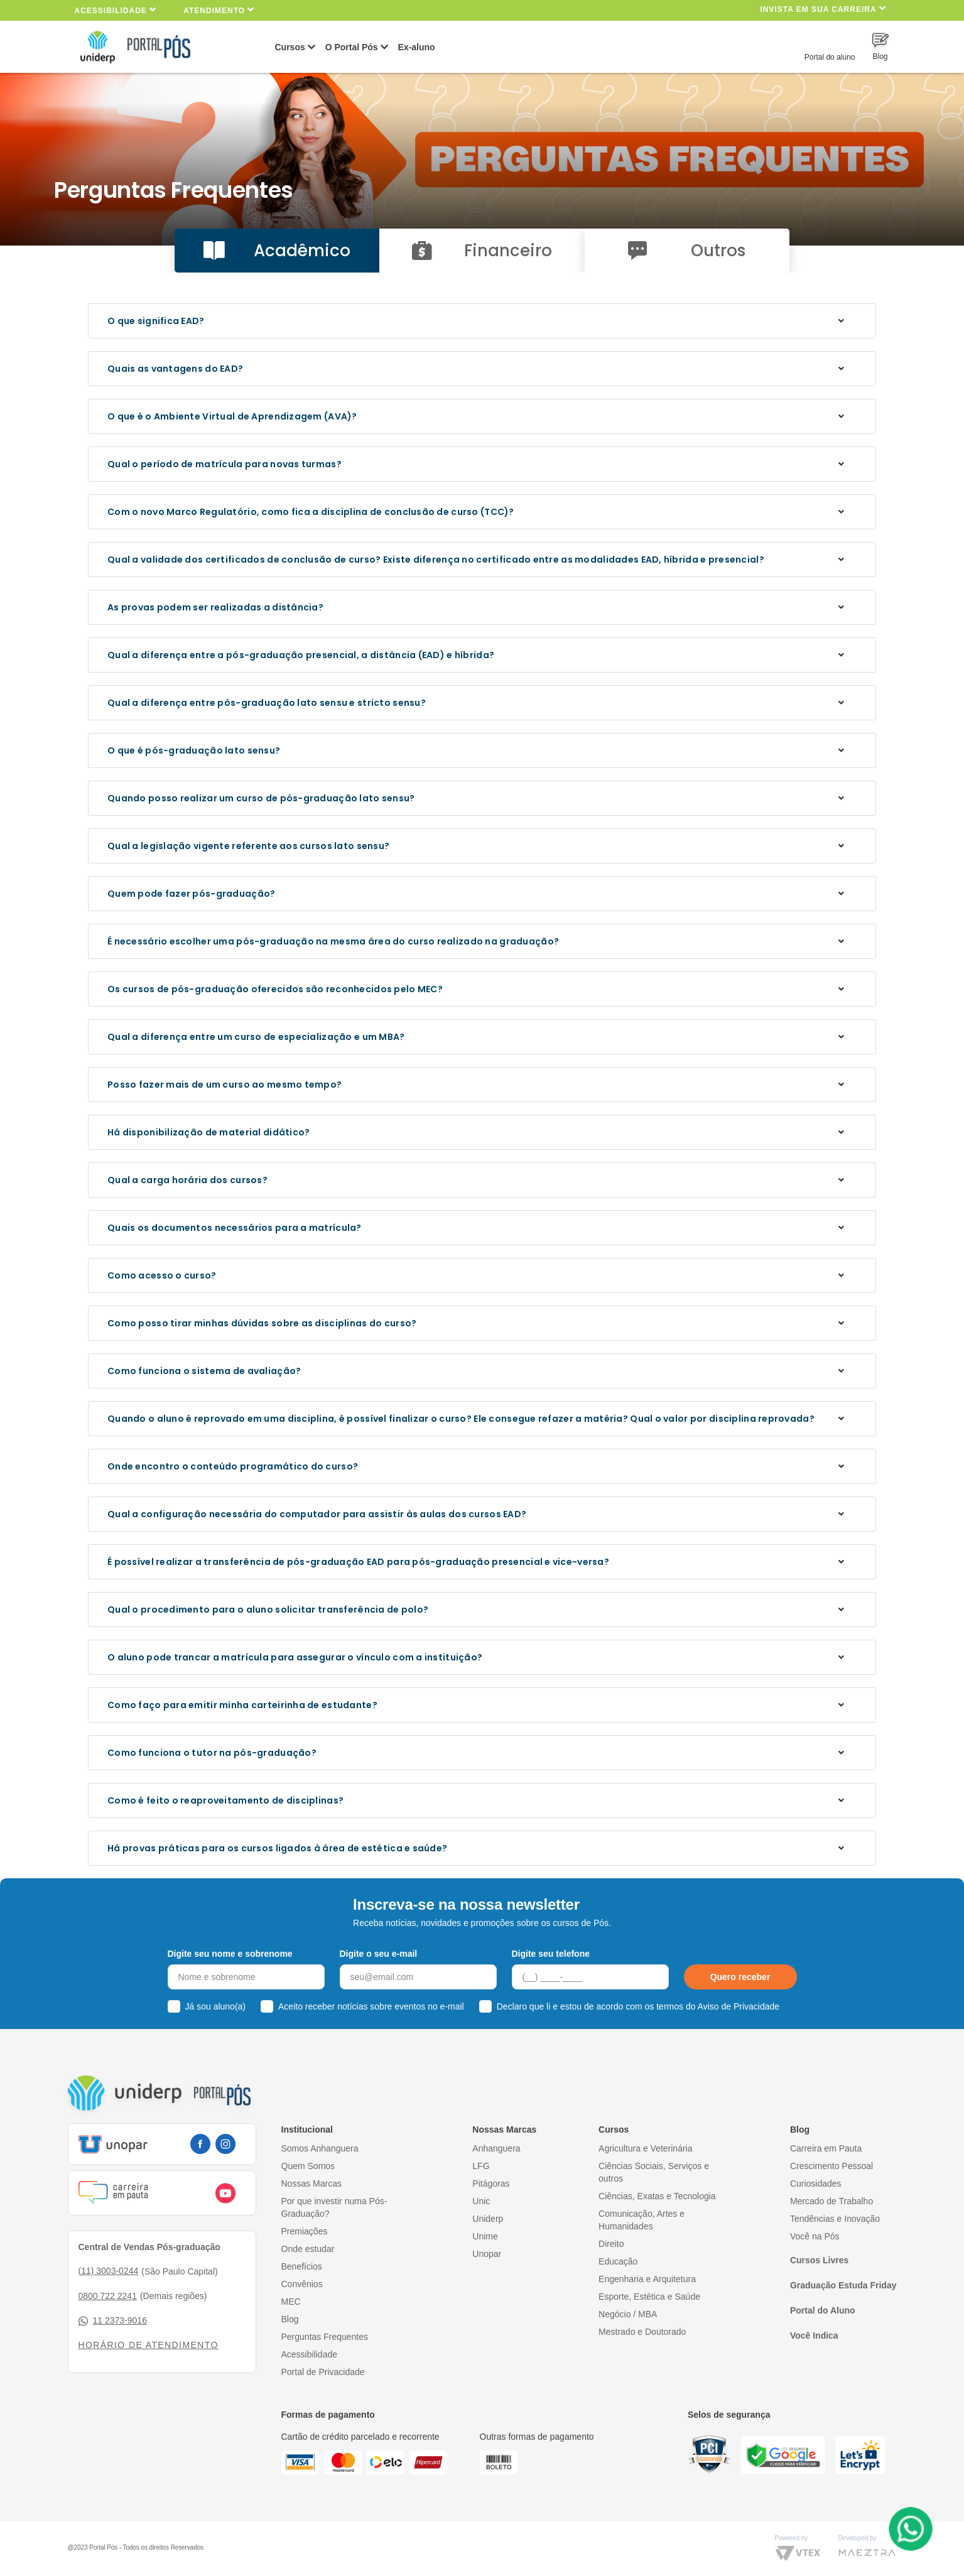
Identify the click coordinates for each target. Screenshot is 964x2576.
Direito (611, 2244)
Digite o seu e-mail (379, 1954)
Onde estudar (308, 2249)
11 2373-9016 (113, 2320)
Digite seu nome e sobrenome (230, 1954)
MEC (291, 2302)
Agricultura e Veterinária (645, 2148)
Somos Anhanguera (320, 2148)
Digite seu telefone (551, 1954)
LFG (480, 2166)
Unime (484, 2236)
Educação (617, 2261)
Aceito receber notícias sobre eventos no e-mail (371, 2006)
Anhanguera (496, 2148)
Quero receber (740, 1977)
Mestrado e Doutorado (642, 2332)
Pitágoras (490, 2183)
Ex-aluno (416, 47)
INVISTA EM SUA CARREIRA (822, 8)
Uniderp (487, 2219)
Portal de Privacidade (323, 2372)
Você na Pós (815, 2236)
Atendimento (218, 9)
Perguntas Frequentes (325, 2337)
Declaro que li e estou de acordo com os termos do (638, 2006)
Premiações (304, 2231)
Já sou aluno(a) (215, 2006)
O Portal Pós (351, 47)
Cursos (290, 47)
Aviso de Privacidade (738, 2006)
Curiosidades (816, 2183)
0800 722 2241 (108, 2296)
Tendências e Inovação (835, 2219)
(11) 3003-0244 (109, 2271)
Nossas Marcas (311, 2183)
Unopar (486, 2254)
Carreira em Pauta (826, 2148)
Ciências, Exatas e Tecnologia (657, 2196)
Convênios (302, 2284)
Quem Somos (308, 2166)
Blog (290, 2319)
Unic (481, 2201)
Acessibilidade (116, 9)
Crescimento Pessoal (831, 2166)
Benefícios (301, 2266)
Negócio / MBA (627, 2314)
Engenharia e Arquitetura (647, 2279)
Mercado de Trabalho (831, 2201)
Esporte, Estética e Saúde (649, 2297)
